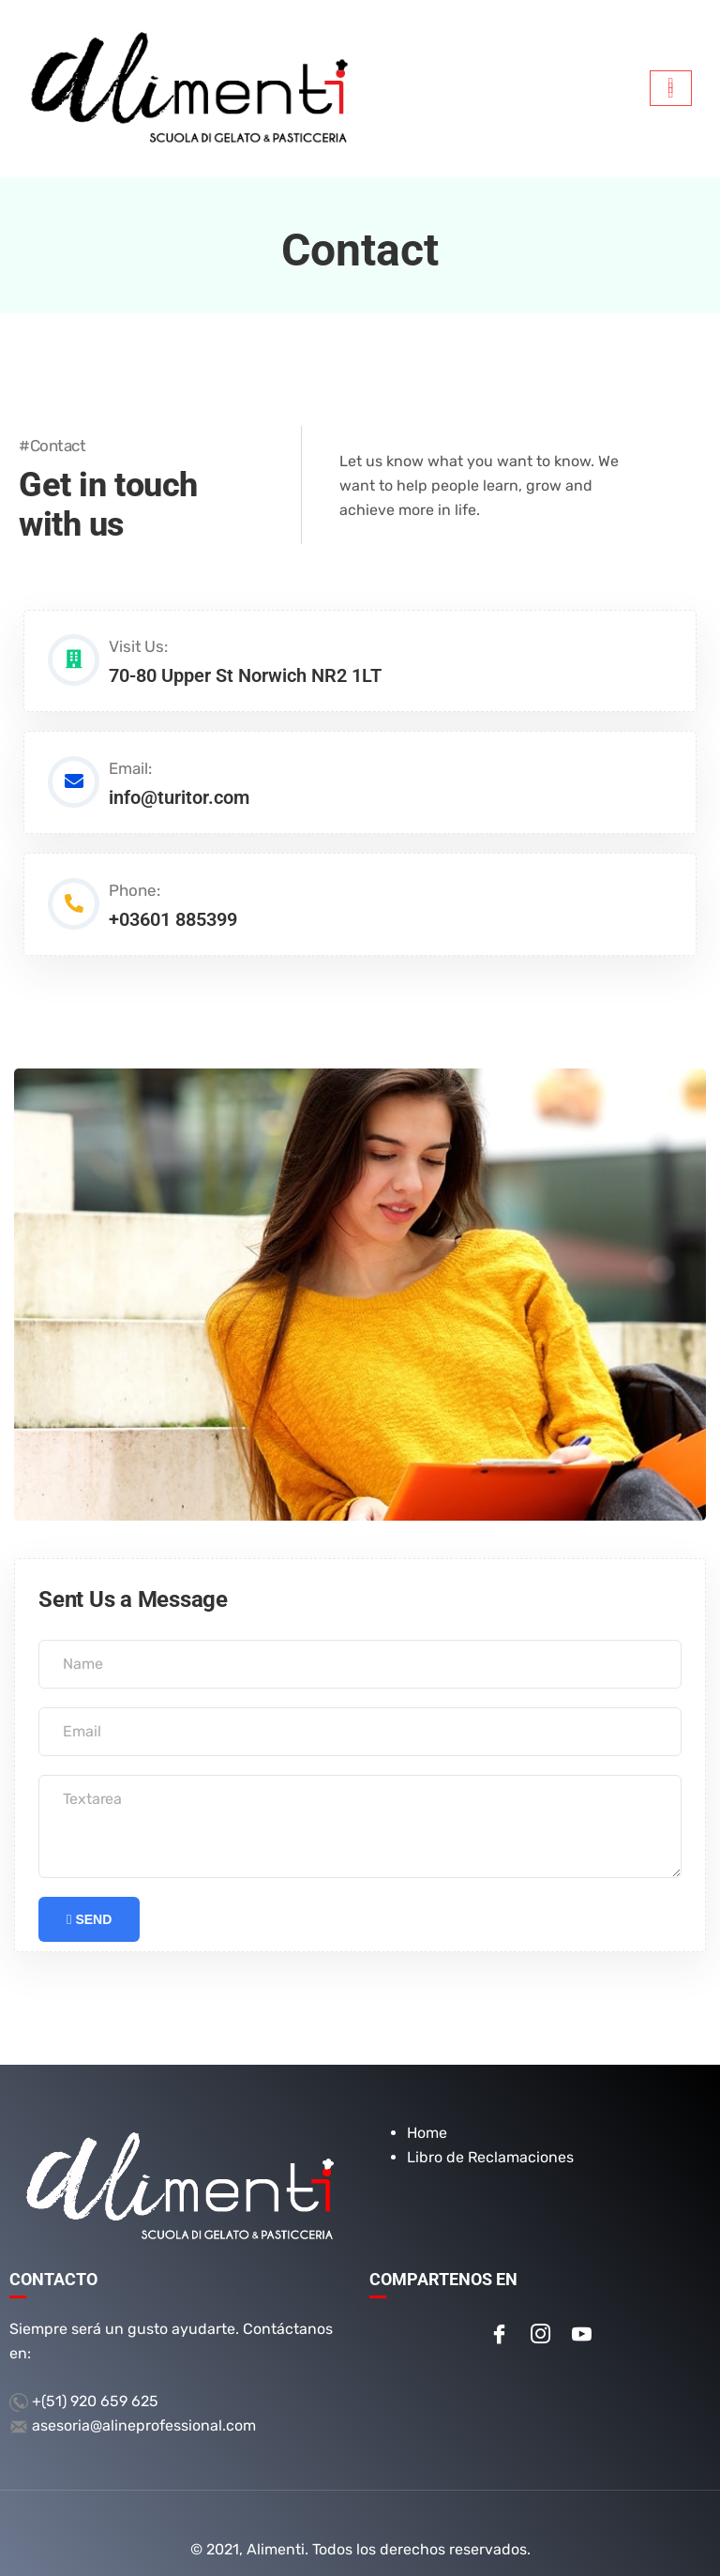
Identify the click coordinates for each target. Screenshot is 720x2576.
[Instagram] (540, 2311)
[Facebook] (499, 2311)
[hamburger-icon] (671, 88)
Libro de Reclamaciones (490, 2133)
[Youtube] (581, 2311)
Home (427, 2108)
